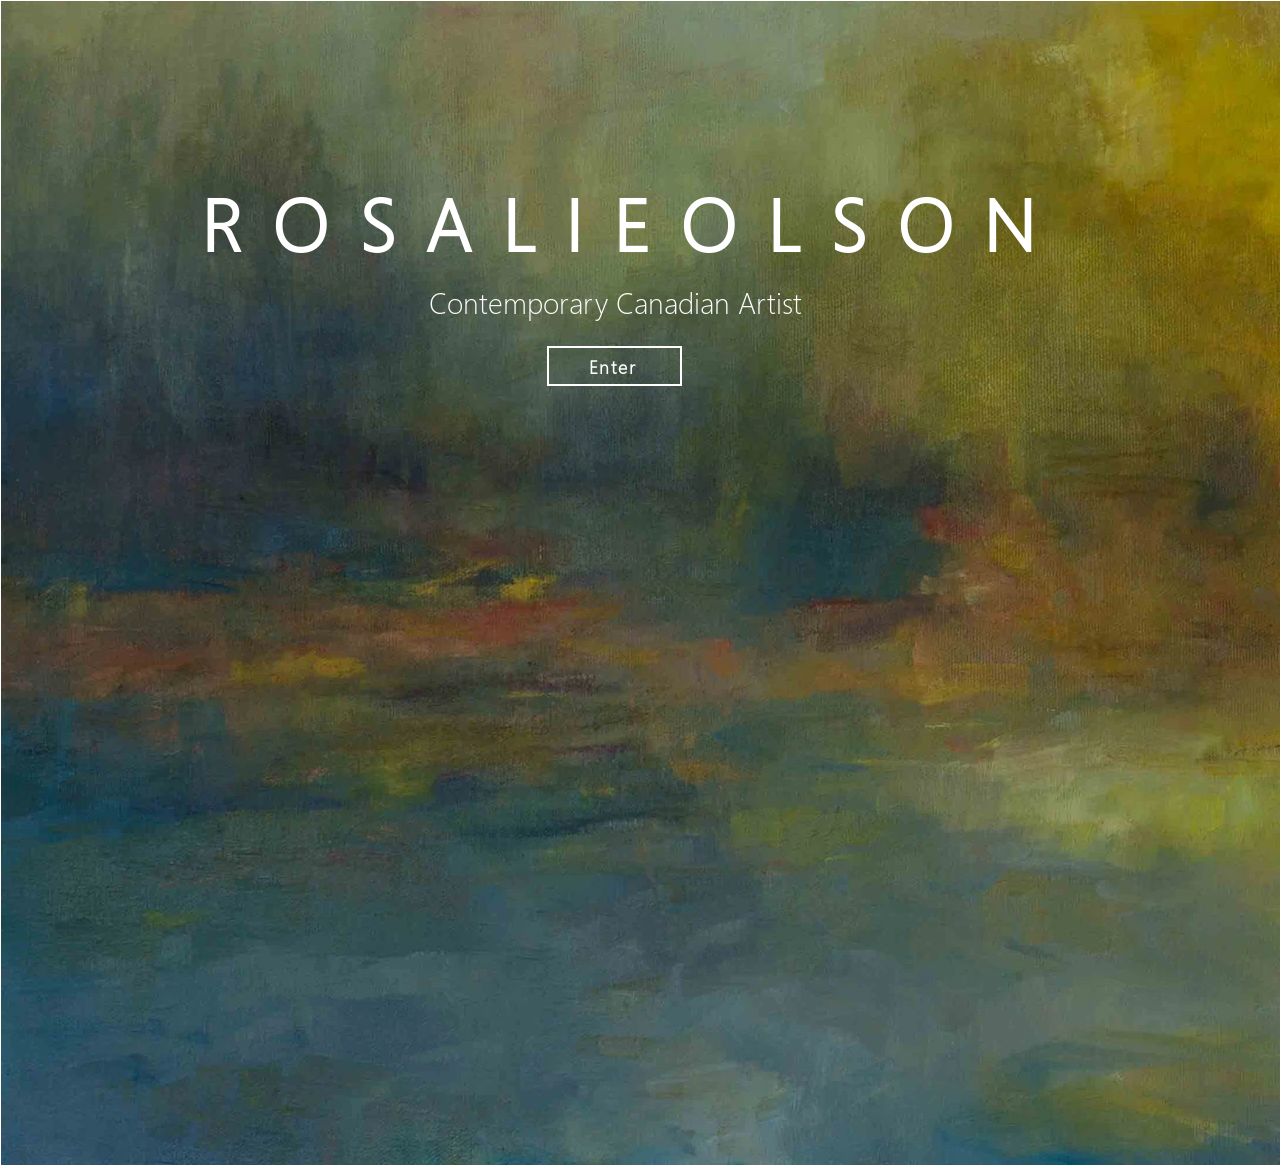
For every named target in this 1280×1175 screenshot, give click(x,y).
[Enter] (614, 366)
